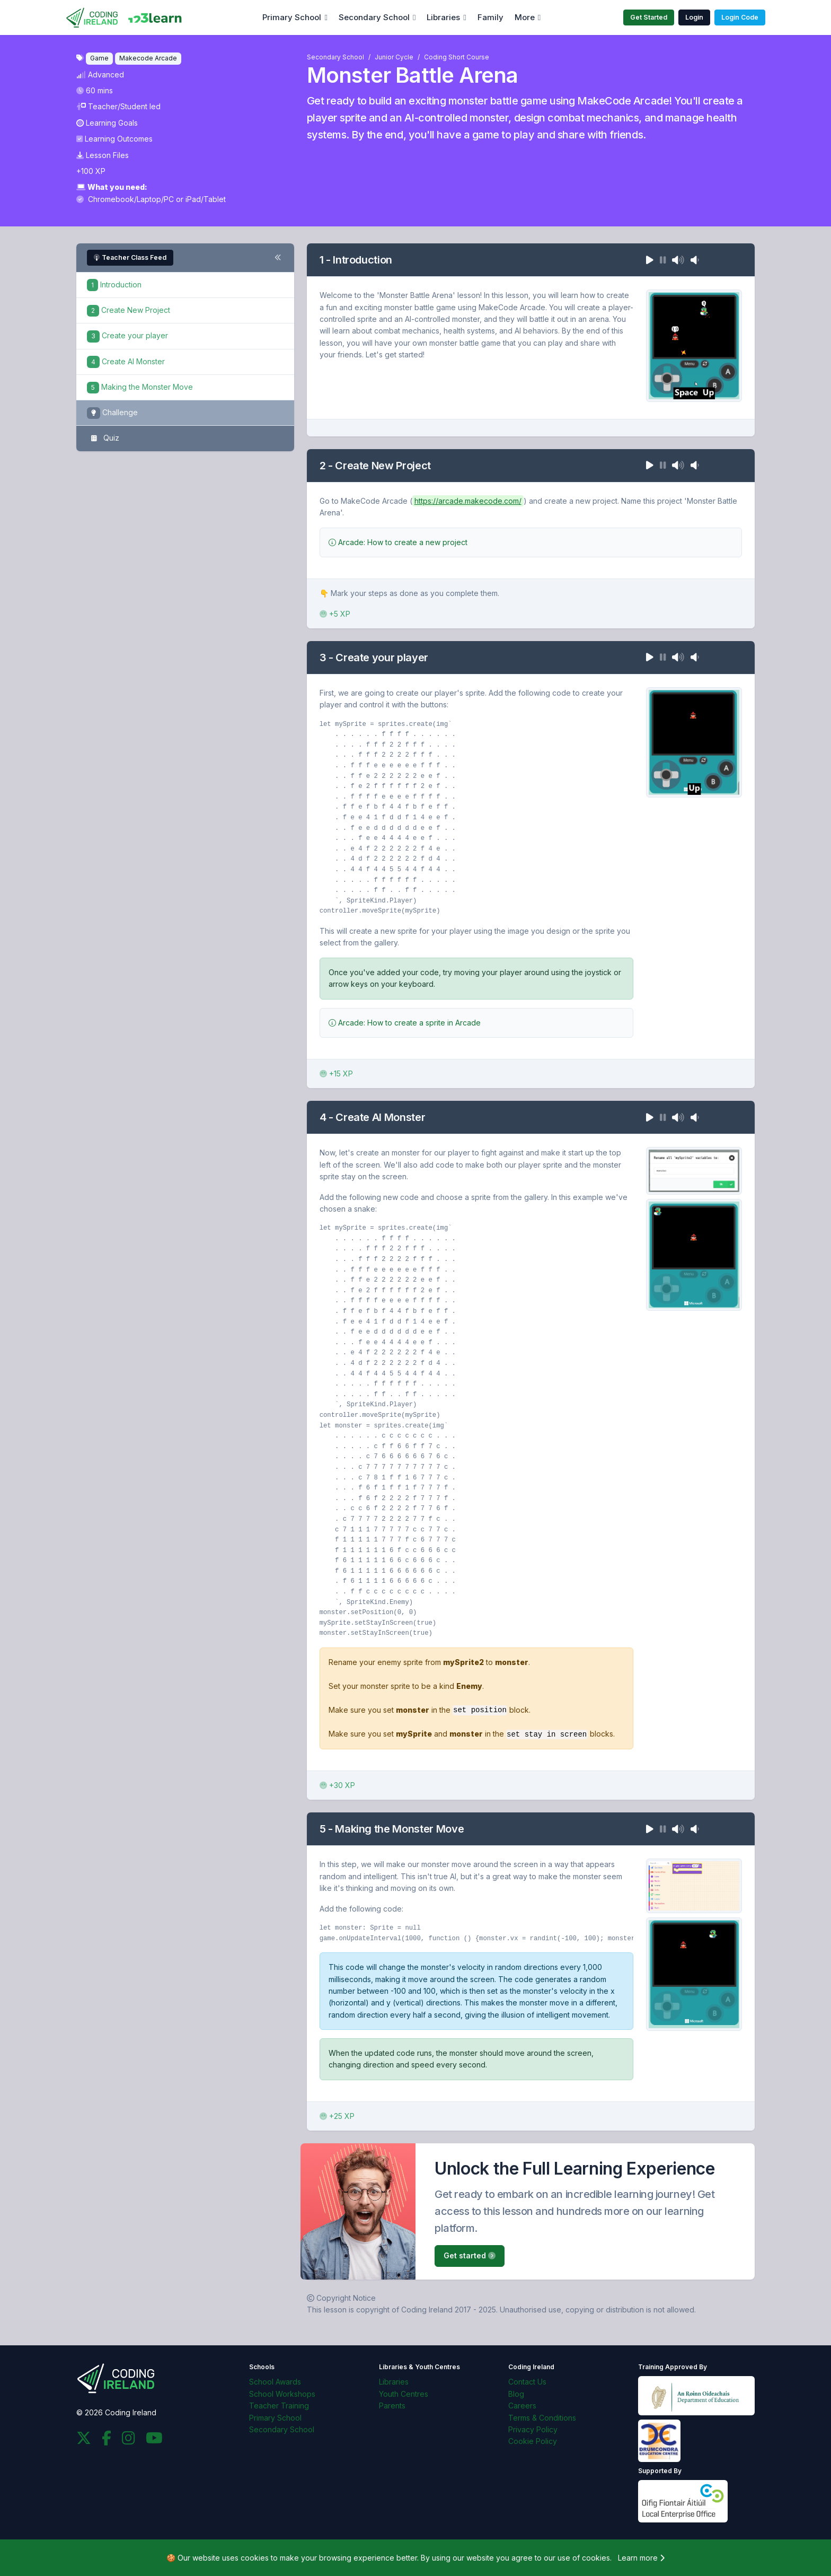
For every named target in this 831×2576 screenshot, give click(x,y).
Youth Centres (403, 2393)
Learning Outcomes (114, 138)
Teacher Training (279, 2404)
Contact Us (527, 2381)
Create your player (127, 335)
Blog (516, 2393)
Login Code (739, 17)
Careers (522, 2404)
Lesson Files (102, 155)
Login (694, 17)
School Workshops (282, 2393)
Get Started (648, 17)
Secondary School (374, 17)
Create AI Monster (126, 361)
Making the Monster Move (140, 386)
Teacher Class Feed (130, 257)
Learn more (641, 2557)
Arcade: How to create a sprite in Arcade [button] (405, 1022)
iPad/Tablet (205, 199)
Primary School (291, 17)
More (525, 17)
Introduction (114, 284)
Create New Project (128, 309)
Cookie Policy (532, 2440)
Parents (392, 2404)
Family (490, 17)
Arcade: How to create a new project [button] (398, 542)
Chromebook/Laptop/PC (126, 199)
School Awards (275, 2381)
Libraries (443, 17)
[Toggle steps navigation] (278, 258)
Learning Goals (107, 122)
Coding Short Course (456, 57)
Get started (470, 2254)
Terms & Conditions (542, 2416)
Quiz (103, 439)
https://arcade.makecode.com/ (467, 500)
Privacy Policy (533, 2428)
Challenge (112, 413)
